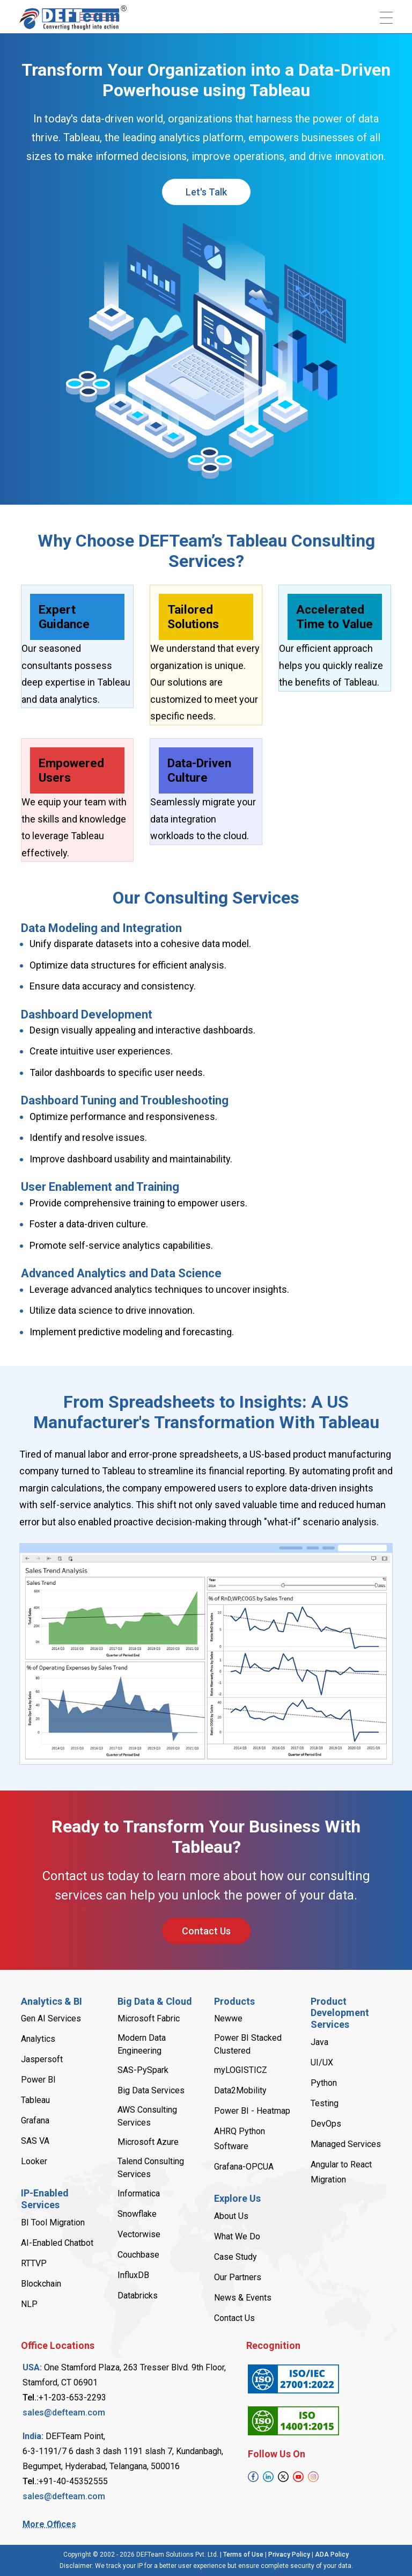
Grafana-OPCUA (244, 2167)
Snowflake (137, 2214)
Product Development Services (340, 2013)
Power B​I (38, 2080)
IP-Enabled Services (45, 2198)
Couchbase (138, 2255)
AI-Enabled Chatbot (57, 2243)
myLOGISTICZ (240, 2070)
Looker (34, 2161)
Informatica (138, 2193)
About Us (231, 2216)
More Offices (49, 2524)
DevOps (326, 2124)
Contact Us (206, 1931)
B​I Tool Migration (53, 2222)
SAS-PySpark (142, 2070)
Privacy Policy (289, 2554)
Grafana (35, 2120)
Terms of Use (243, 2554)
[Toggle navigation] (386, 18)
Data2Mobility (240, 2090)
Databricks (137, 2295)
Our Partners (237, 2277)
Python (324, 2083)
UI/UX (322, 2062)
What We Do (237, 2236)
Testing (325, 2103)
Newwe (228, 2018)
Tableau (35, 2100)
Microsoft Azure (148, 2142)
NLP (29, 2304)
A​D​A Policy (332, 2554)
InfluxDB (133, 2275)
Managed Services (346, 2144)
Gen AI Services (51, 2018)
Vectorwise (138, 2234)
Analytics (38, 2039)
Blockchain (41, 2284)
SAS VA (35, 2141)
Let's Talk (206, 192)
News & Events (242, 2298)
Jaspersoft (42, 2059)
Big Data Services (151, 2090)
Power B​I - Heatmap (252, 2111)
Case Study (235, 2257)
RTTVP (34, 2263)
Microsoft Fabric (148, 2018)
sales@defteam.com (64, 2412)
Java (319, 2042)
